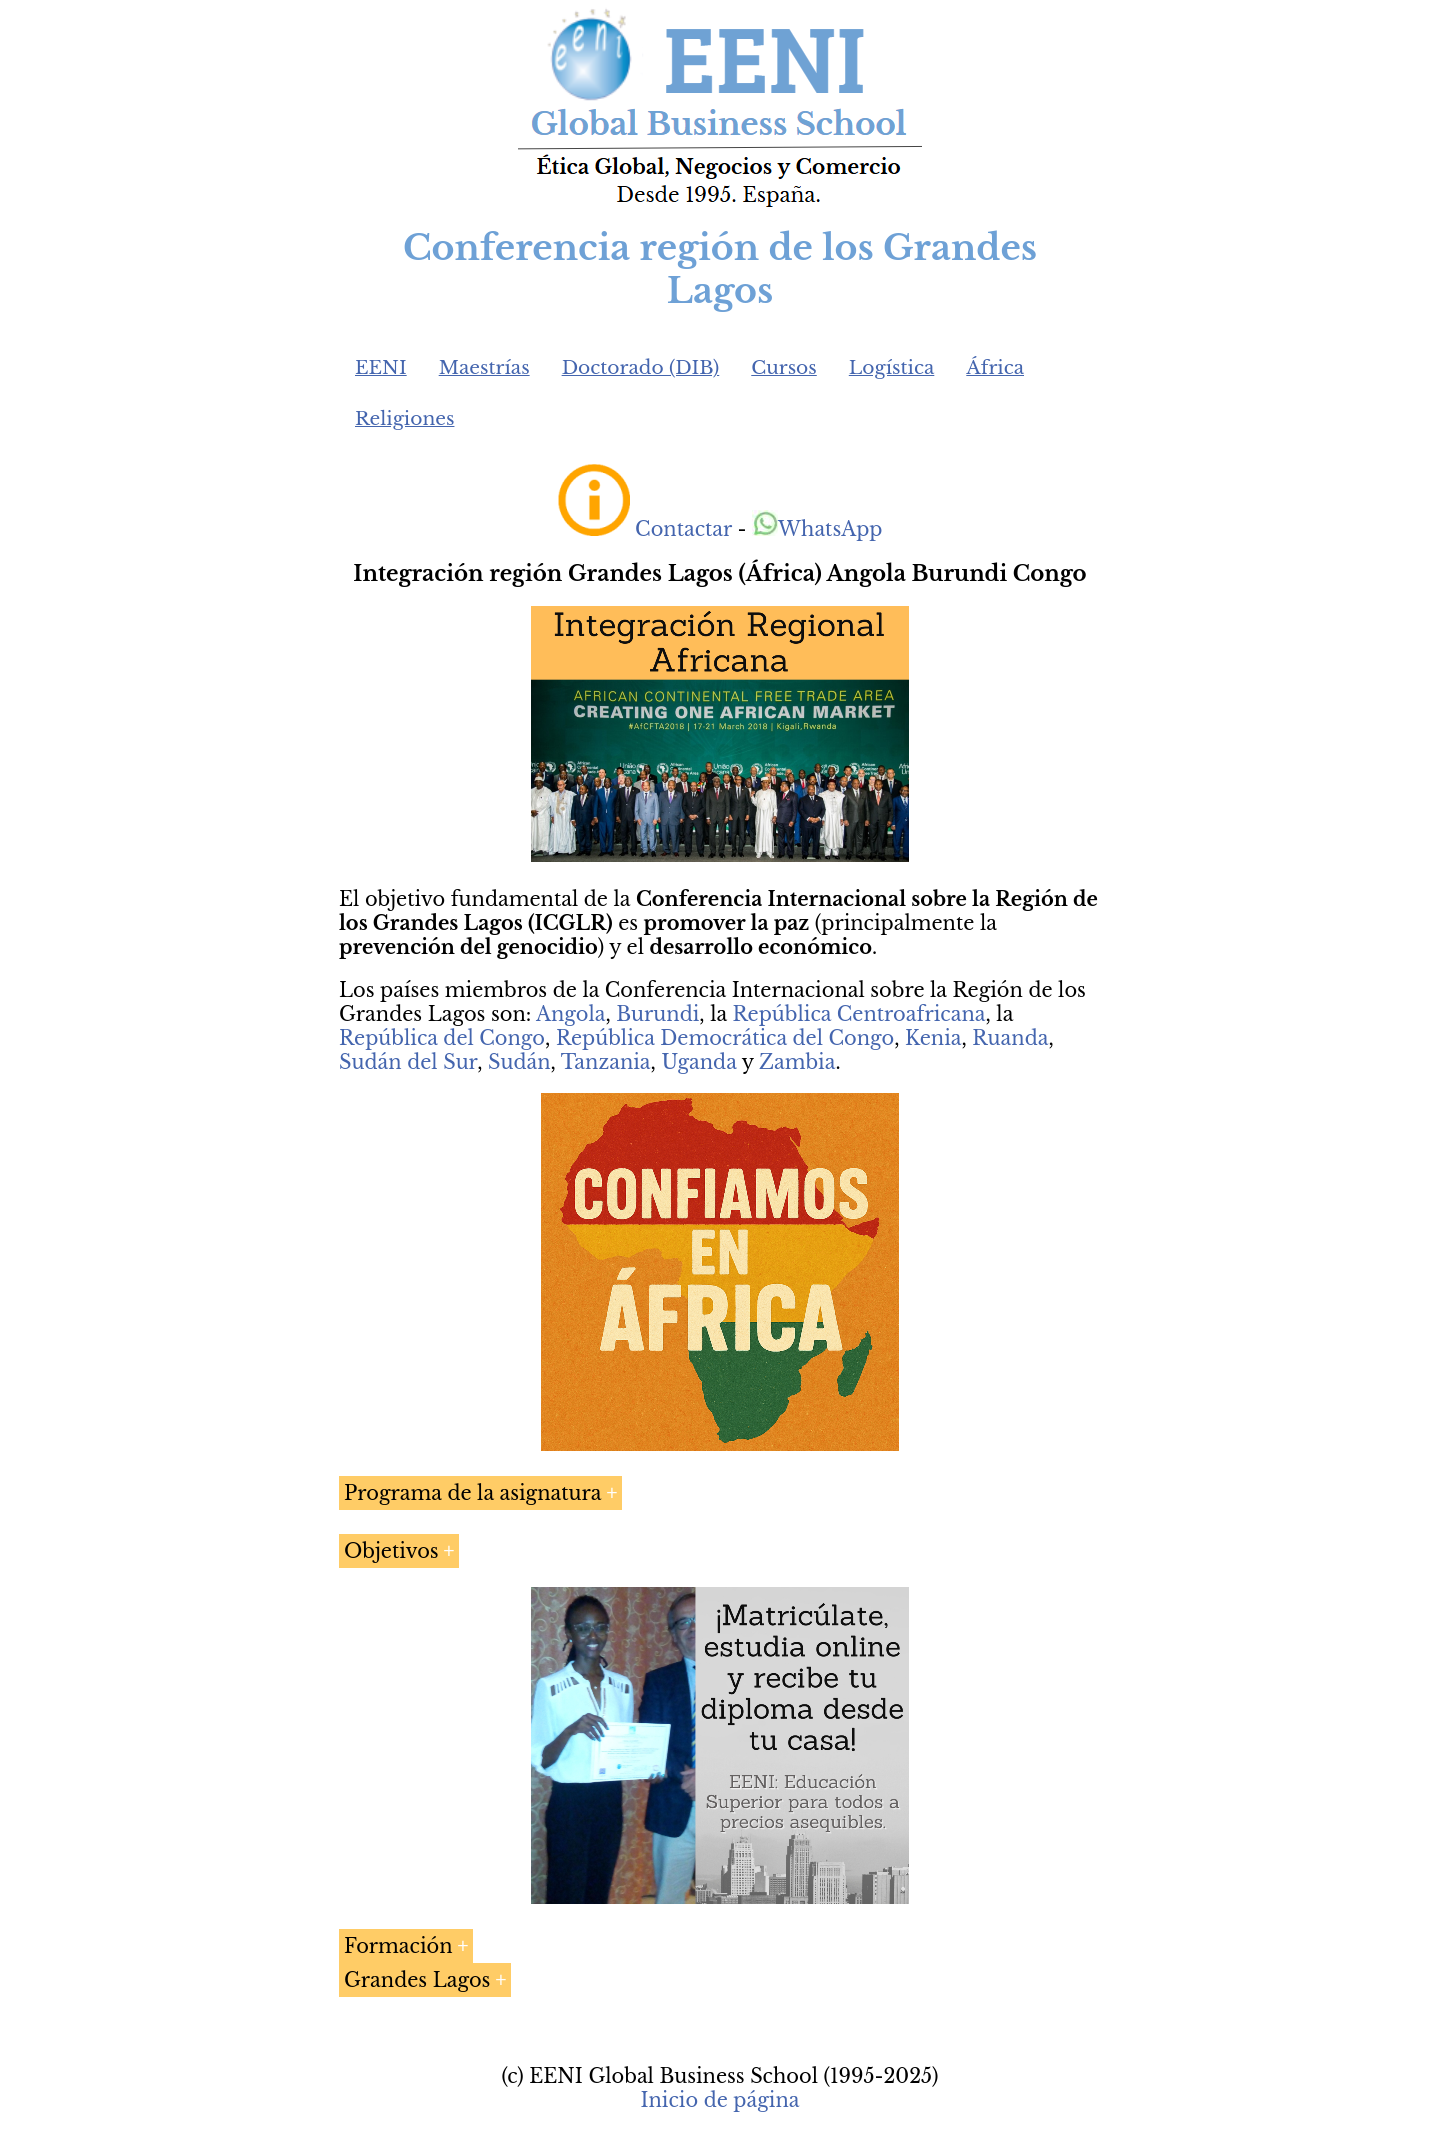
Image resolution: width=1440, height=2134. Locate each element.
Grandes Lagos (417, 1980)
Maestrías (484, 367)
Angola (570, 1014)
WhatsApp (817, 529)
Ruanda (1010, 1038)
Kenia (933, 1038)
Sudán (519, 1062)
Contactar (683, 529)
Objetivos (391, 1551)
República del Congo (442, 1038)
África (995, 367)
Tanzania (606, 1062)
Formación (398, 1946)
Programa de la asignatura (472, 1493)
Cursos (784, 367)
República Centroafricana (859, 1014)
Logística (892, 367)
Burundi (657, 1014)
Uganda (698, 1062)
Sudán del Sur (408, 1062)
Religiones (404, 418)
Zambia (797, 1062)
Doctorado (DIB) (641, 367)
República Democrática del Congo (725, 1038)
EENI (381, 367)
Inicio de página (719, 2100)
